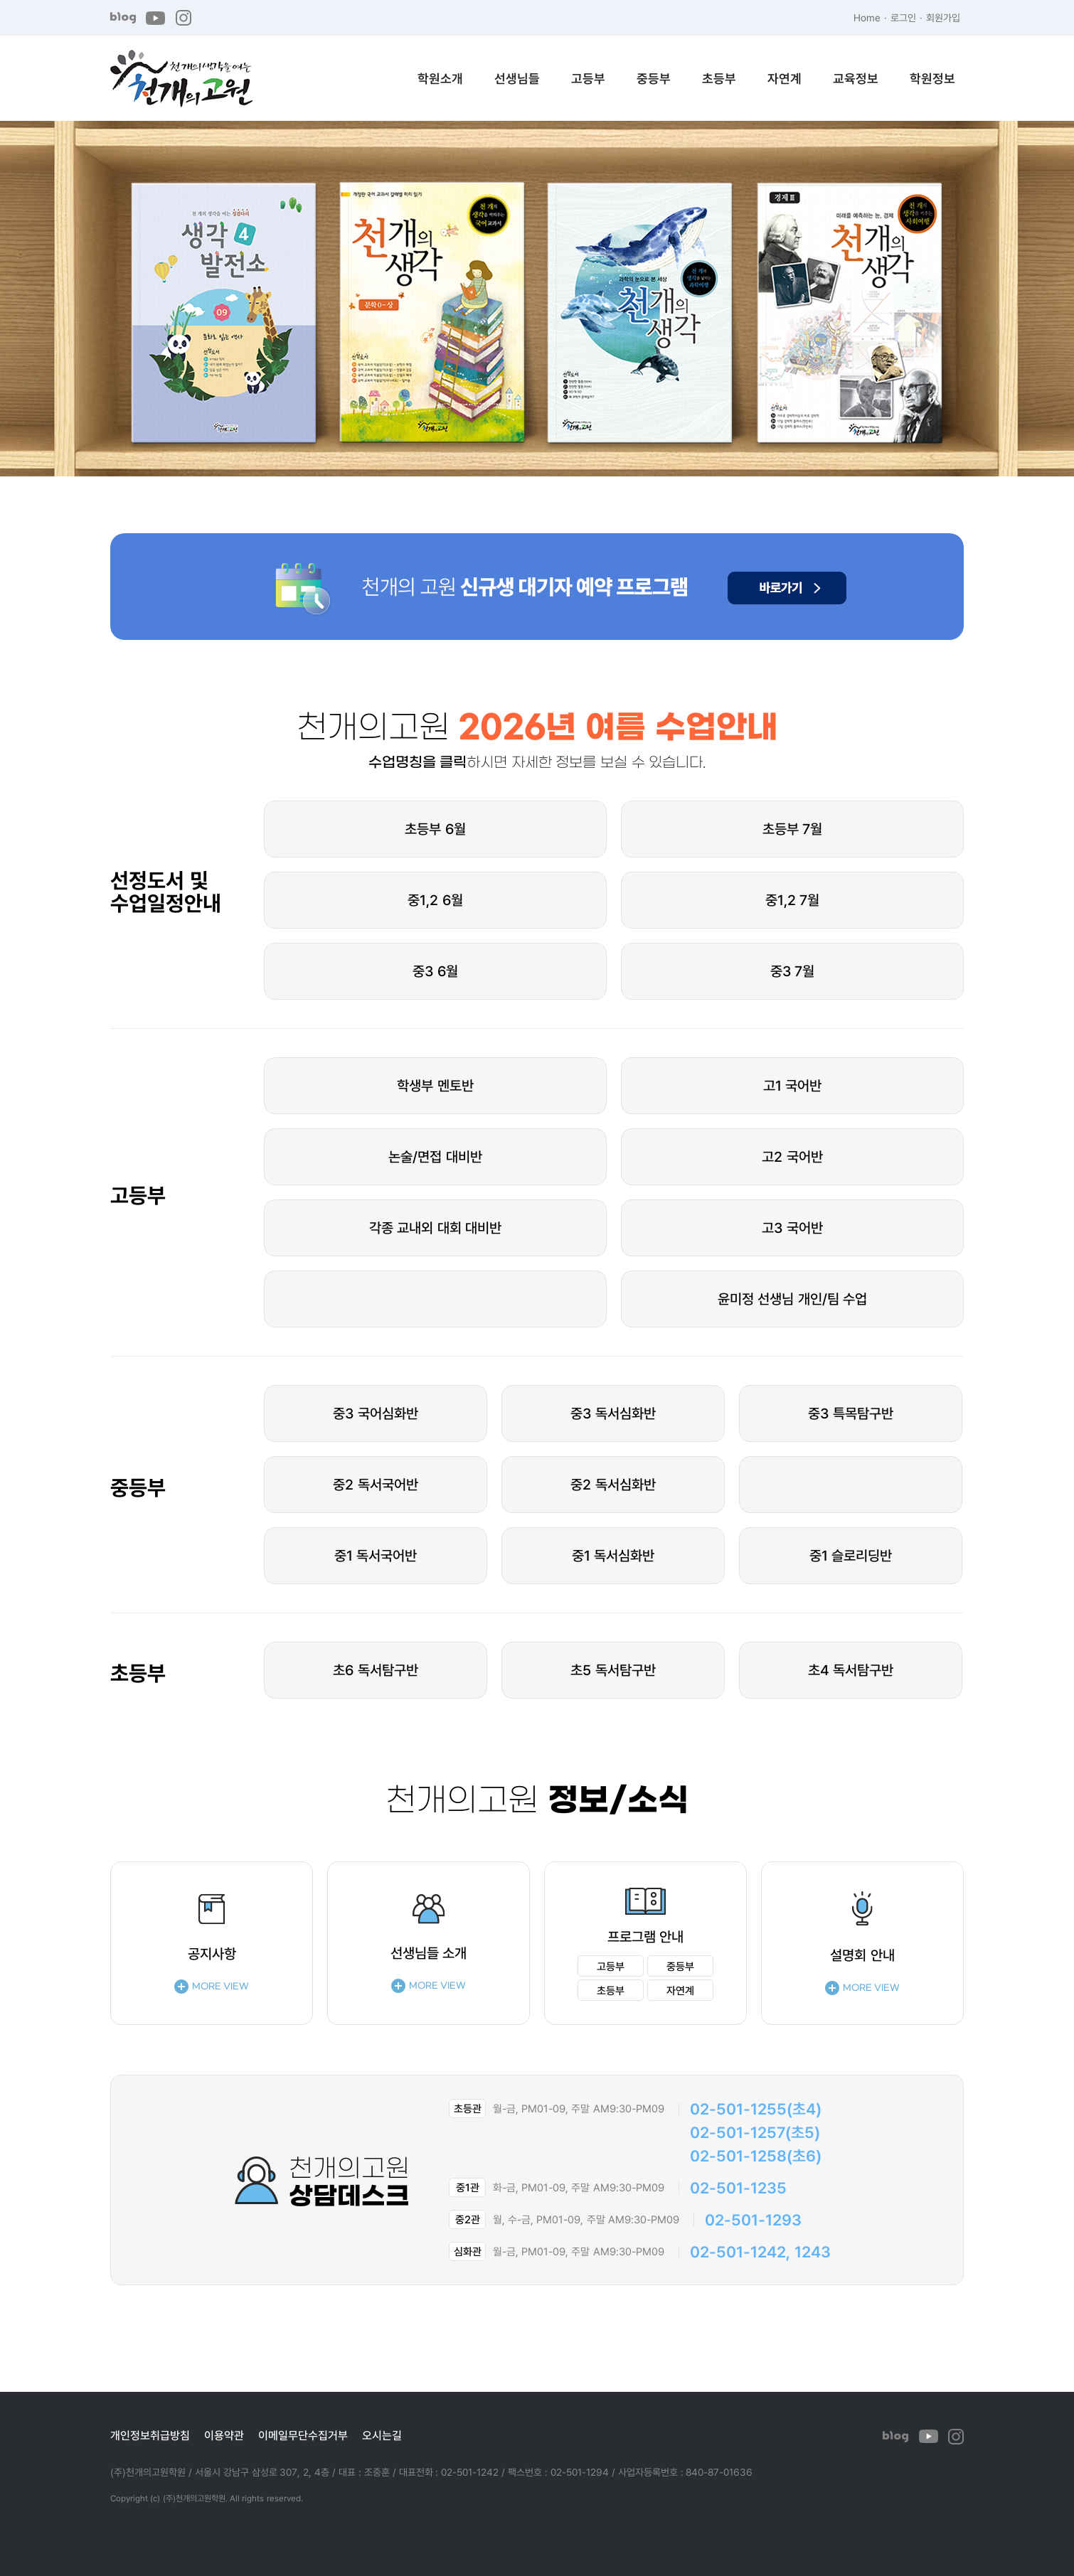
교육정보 (855, 78)
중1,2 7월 (792, 899)
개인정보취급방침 (150, 2435)
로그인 (903, 17)
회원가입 (943, 17)
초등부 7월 (792, 828)
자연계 (784, 78)
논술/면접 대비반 (435, 1156)
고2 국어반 (792, 1156)
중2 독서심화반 (613, 1484)
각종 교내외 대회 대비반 (435, 1227)
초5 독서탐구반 (613, 1669)
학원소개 (440, 78)
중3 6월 (435, 970)
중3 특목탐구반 (850, 1413)
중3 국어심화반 (375, 1413)
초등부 (719, 78)
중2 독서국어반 (375, 1484)
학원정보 (932, 78)
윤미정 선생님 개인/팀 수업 (793, 1298)
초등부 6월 (435, 828)
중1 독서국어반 (376, 1555)
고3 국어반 (792, 1227)
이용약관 (224, 2435)
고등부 (588, 78)
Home (867, 17)
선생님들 (517, 78)
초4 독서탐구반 (851, 1669)
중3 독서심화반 (613, 1413)
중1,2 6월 (435, 899)
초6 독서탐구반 (375, 1669)
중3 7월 (792, 970)
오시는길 (382, 2435)
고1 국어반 (792, 1085)
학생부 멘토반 (435, 1085)
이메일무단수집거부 (303, 2435)
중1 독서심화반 (613, 1555)
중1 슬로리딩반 (851, 1555)
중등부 (654, 78)
